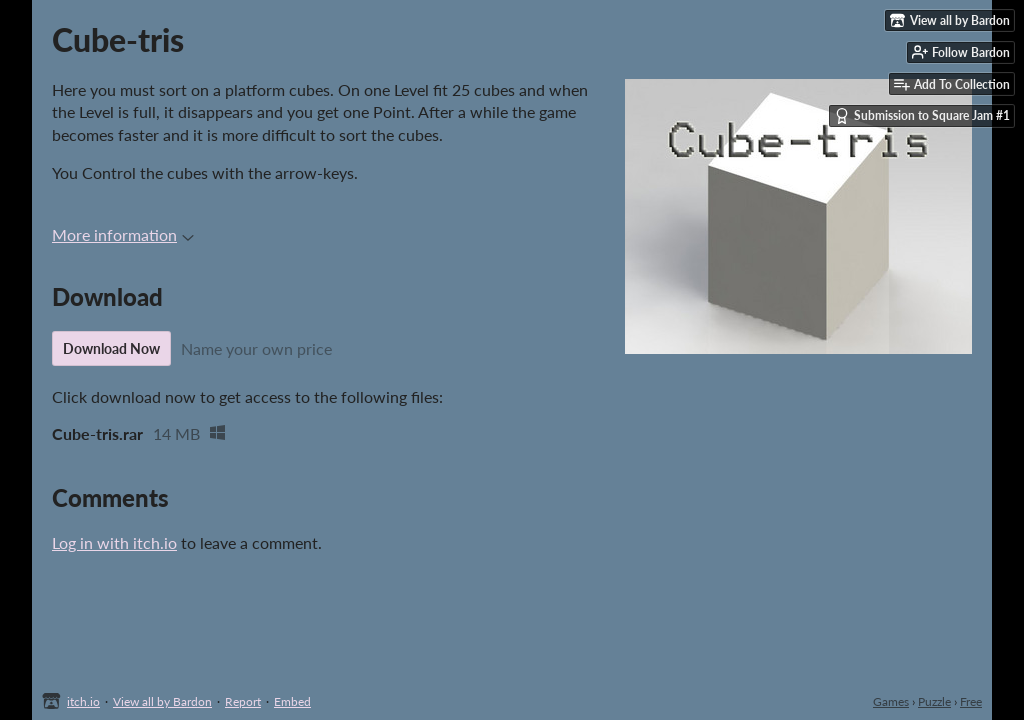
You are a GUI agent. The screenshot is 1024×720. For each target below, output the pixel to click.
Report (243, 701)
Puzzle (934, 701)
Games (891, 701)
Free (971, 701)
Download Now (111, 348)
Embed (292, 701)
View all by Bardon (162, 701)
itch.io (83, 701)
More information (123, 234)
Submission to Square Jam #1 (922, 116)
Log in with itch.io (114, 542)
